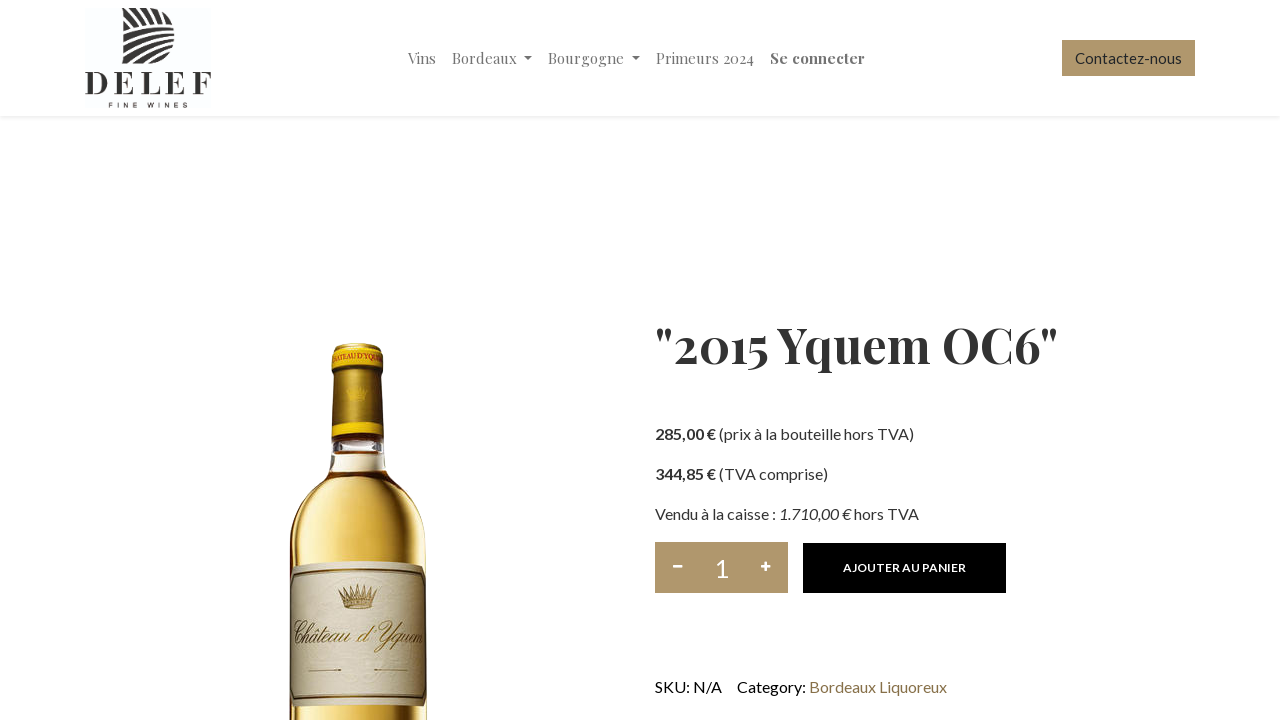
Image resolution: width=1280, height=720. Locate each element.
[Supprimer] (677, 567)
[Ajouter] (765, 567)
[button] (904, 568)
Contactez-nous (1128, 58)
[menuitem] (422, 58)
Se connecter (817, 58)
